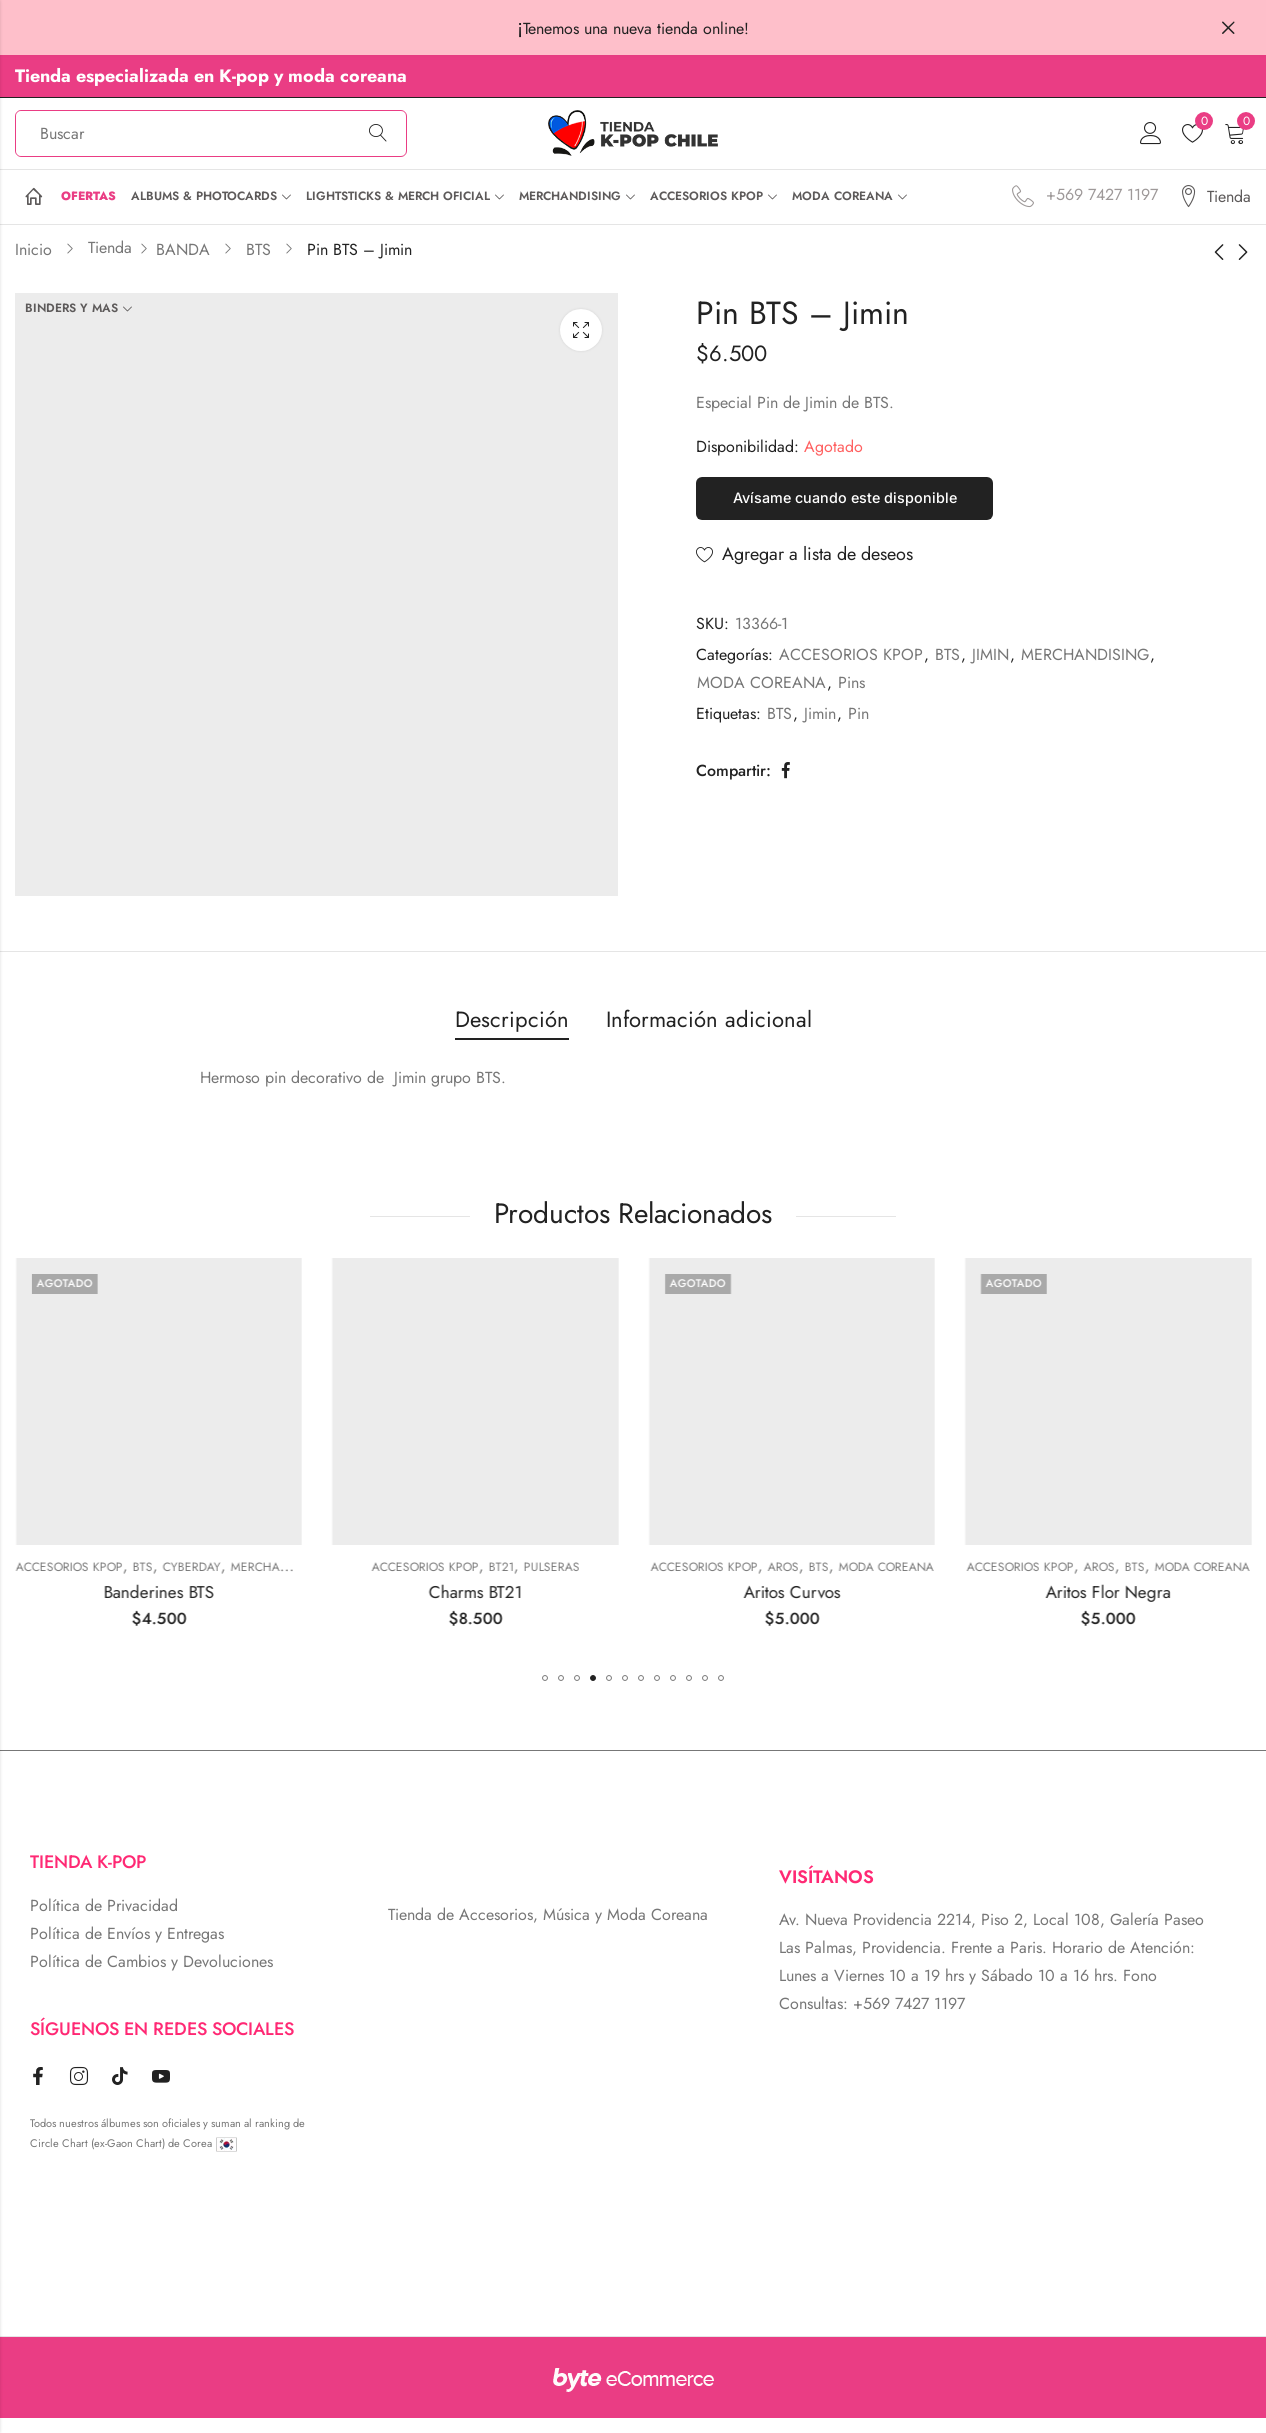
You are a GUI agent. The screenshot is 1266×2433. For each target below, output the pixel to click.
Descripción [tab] (512, 1033)
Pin (858, 734)
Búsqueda (378, 141)
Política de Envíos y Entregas (127, 1948)
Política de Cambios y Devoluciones (151, 1976)
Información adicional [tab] (709, 1033)
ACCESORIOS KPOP (851, 675)
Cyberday (426, 1581)
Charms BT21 (710, 1607)
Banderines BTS (393, 1607)
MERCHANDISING (1085, 675)
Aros (1017, 1581)
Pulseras (786, 1581)
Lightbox (581, 344)
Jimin (820, 734)
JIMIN (990, 675)
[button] (545, 1693)
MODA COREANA (761, 703)
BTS (947, 675)
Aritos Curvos (1026, 1607)
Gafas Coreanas (103, 1581)
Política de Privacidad (104, 1920)
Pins (851, 703)
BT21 (735, 1581)
